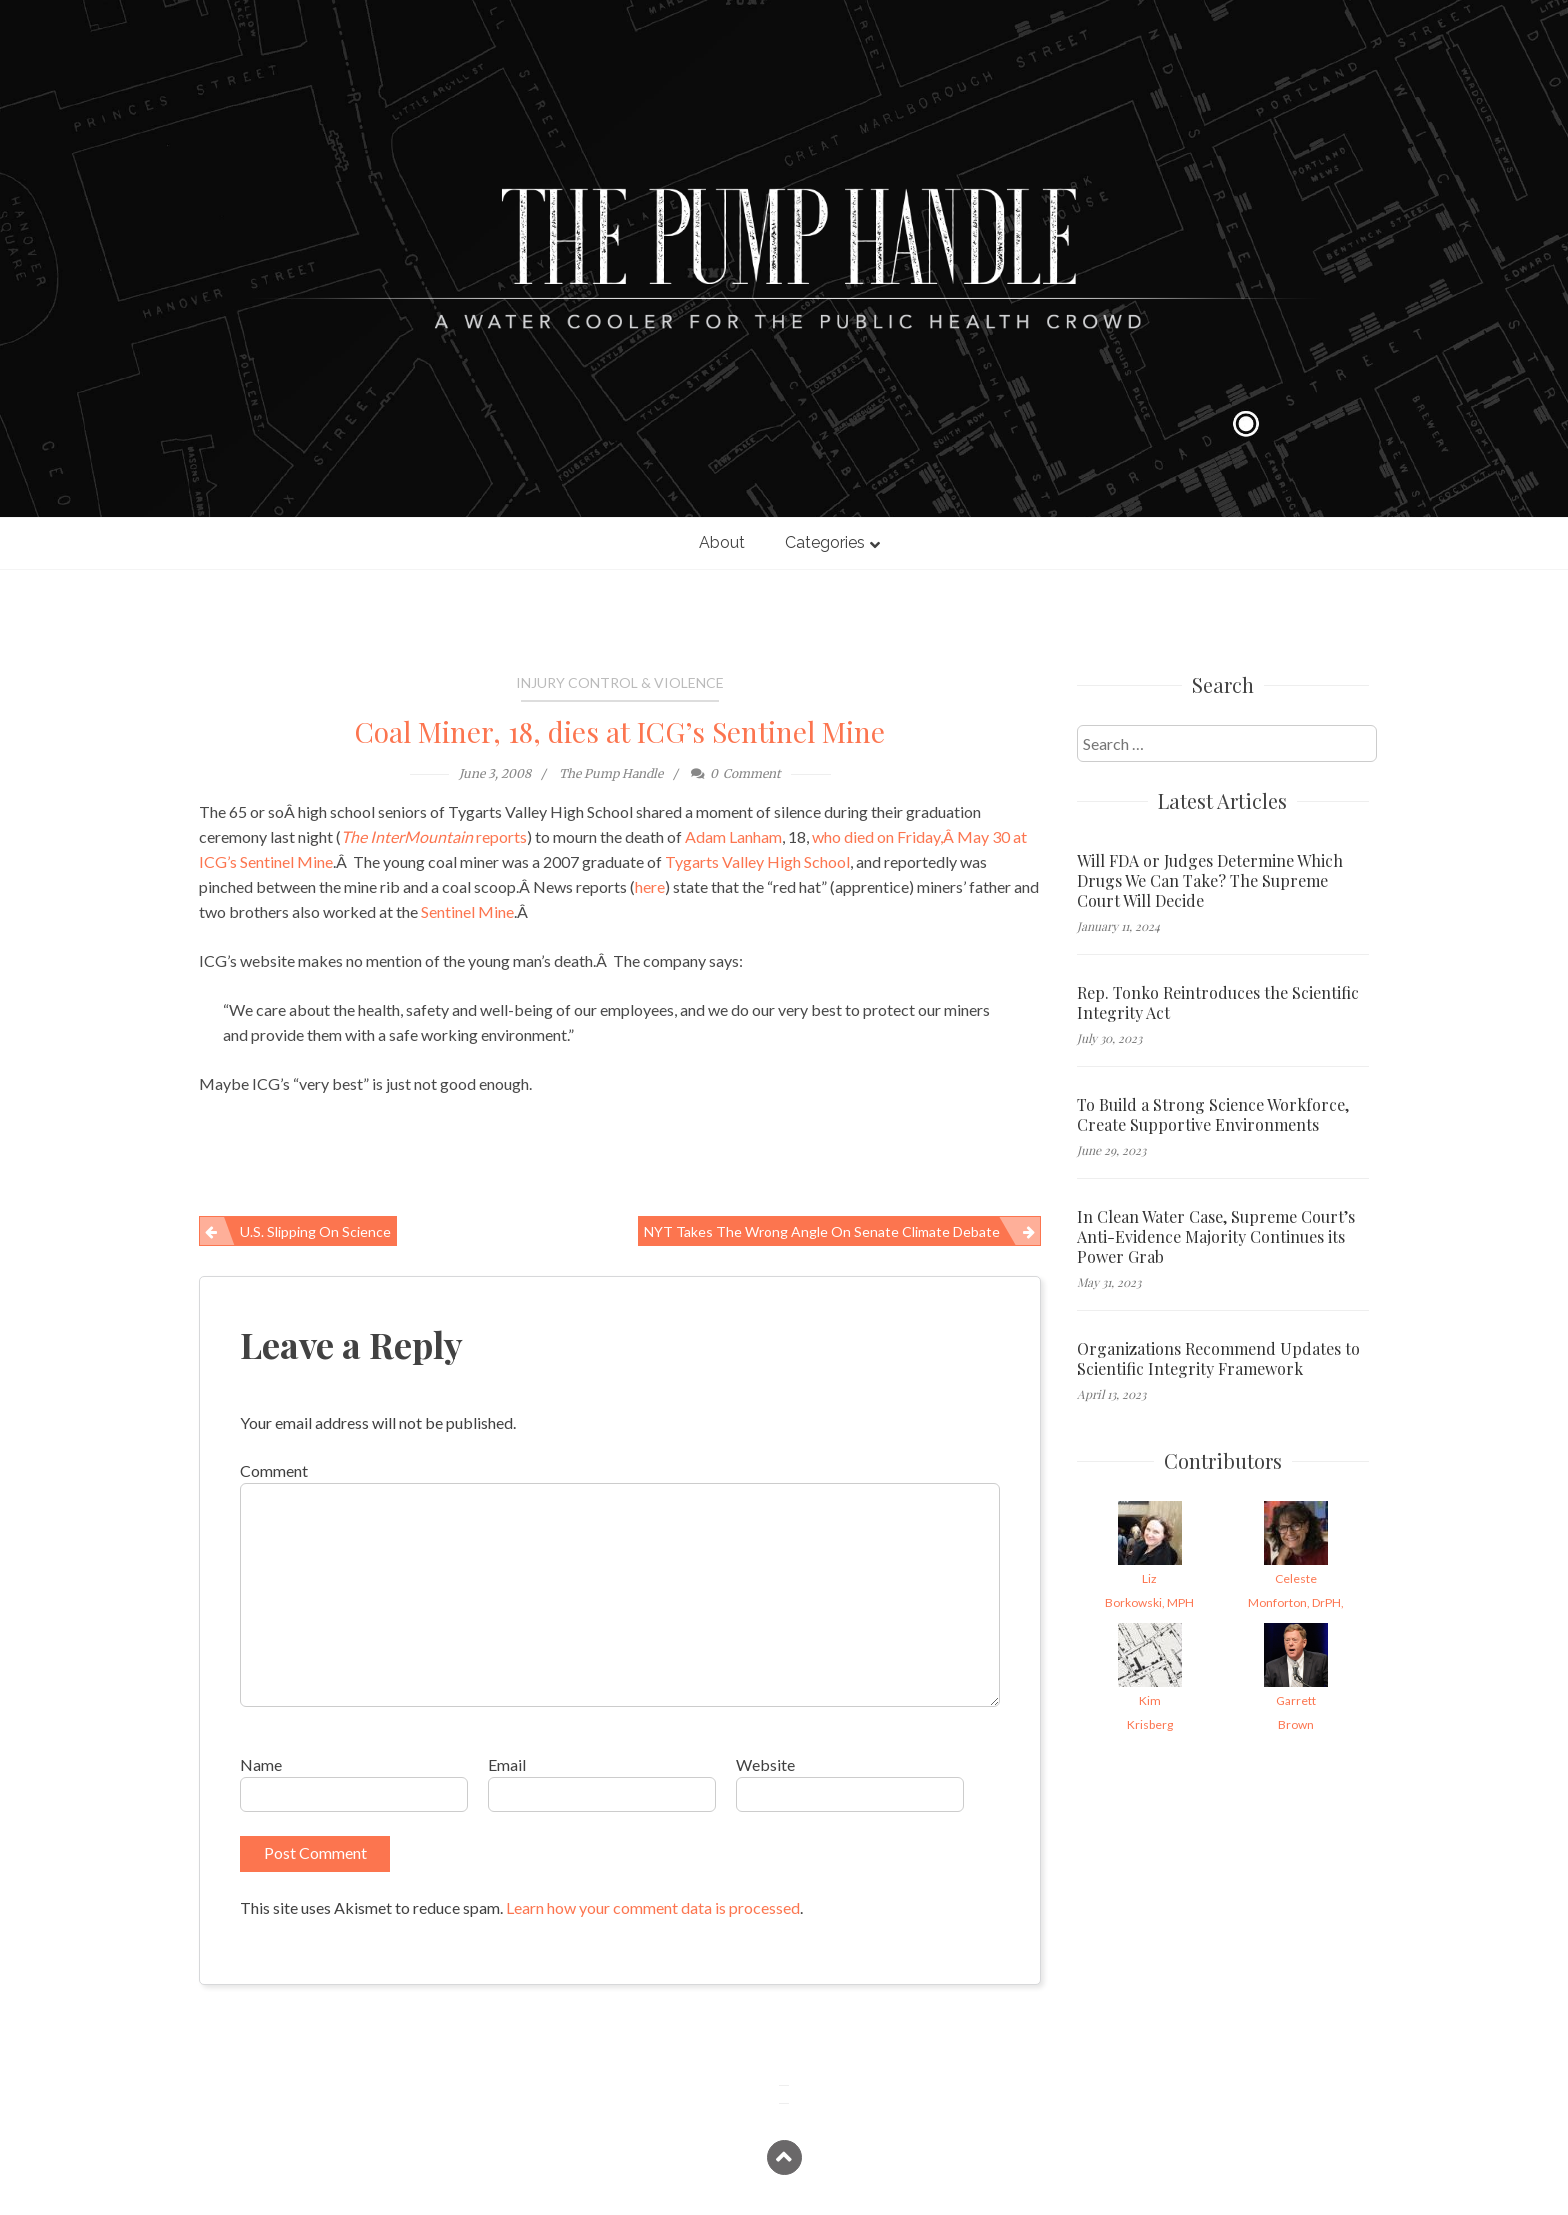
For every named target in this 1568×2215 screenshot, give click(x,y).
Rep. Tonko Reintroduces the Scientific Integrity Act (1218, 1003)
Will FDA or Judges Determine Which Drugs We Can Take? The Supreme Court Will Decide (1210, 881)
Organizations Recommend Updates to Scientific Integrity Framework (1218, 1359)
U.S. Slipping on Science (315, 1231)
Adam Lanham (733, 836)
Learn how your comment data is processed (653, 1907)
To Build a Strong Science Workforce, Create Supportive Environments (1213, 1115)
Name (261, 1764)
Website (765, 1764)
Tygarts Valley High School (757, 861)
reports (434, 836)
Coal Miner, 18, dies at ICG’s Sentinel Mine (620, 731)
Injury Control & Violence (620, 682)
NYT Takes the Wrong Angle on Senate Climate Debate (822, 1231)
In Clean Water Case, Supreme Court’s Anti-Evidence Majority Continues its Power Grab (1216, 1237)
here (650, 886)
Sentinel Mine (467, 911)
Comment (274, 1470)
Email (507, 1764)
